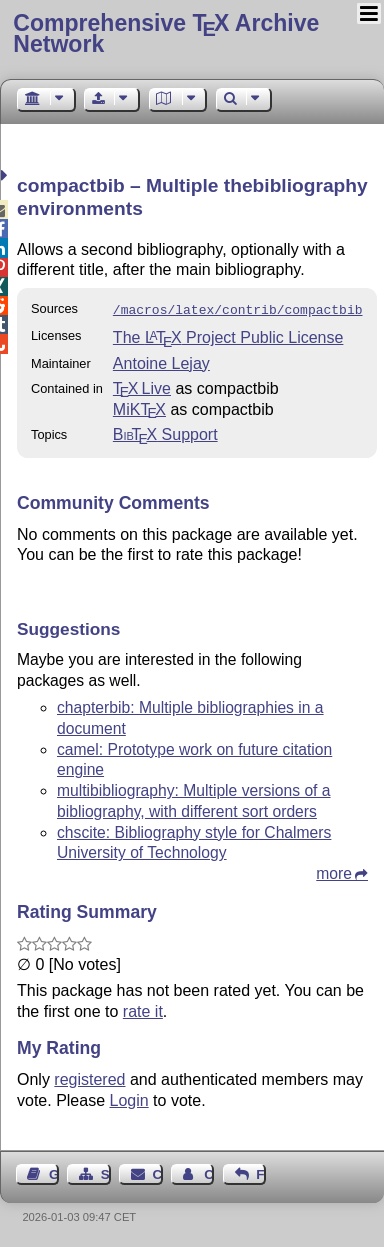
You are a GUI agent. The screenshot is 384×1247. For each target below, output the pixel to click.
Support (165, 432)
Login (129, 1098)
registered (89, 1077)
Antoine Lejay (161, 361)
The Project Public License (228, 335)
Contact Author (209, 1172)
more (334, 871)
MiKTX (139, 407)
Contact (158, 1172)
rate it (143, 1009)
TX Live (142, 386)
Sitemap (106, 1172)
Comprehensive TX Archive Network (166, 33)
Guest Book (54, 1172)
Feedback (261, 1172)
